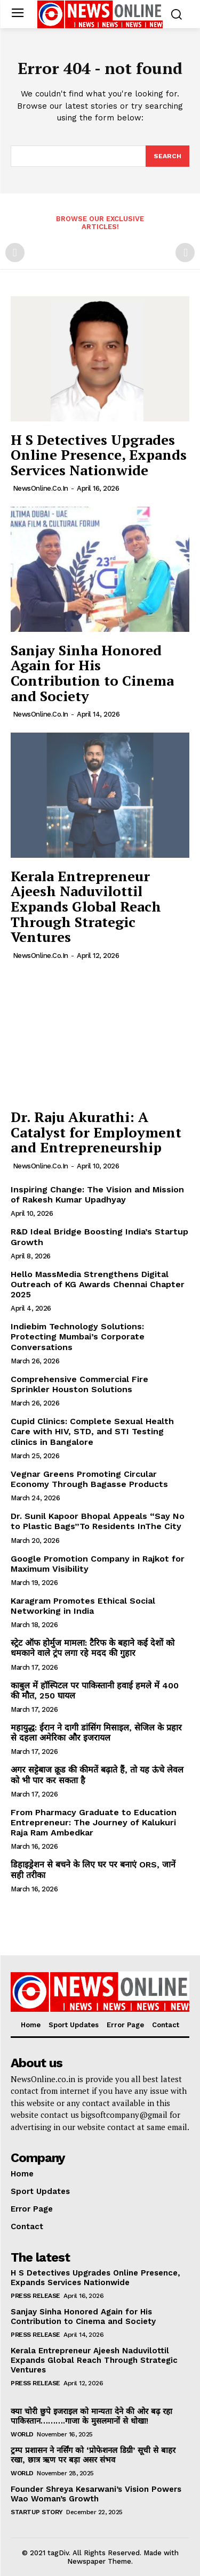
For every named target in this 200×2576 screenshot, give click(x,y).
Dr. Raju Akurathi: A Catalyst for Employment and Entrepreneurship (96, 1132)
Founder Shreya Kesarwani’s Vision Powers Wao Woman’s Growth (96, 2494)
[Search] (167, 156)
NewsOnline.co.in (40, 488)
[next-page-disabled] (185, 252)
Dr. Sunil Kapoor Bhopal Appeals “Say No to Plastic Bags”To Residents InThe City (98, 1521)
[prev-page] (15, 252)
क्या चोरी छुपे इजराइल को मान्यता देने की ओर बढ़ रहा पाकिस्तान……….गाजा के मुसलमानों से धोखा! (91, 2416)
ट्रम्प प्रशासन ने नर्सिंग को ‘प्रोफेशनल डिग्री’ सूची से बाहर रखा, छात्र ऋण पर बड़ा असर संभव (93, 2455)
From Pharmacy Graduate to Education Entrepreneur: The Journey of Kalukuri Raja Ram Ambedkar (94, 1822)
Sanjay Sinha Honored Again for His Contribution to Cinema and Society (92, 673)
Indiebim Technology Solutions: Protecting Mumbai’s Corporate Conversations (78, 1336)
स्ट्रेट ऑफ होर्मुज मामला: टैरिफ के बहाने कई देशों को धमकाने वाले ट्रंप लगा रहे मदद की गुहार (92, 1648)
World (22, 2434)
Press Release (35, 2295)
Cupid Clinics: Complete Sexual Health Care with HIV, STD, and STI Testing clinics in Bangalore (92, 1431)
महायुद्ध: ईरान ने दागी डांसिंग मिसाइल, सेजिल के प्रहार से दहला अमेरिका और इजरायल (96, 1732)
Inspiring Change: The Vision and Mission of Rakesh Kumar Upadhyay (97, 1194)
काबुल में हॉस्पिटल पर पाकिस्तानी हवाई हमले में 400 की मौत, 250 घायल (95, 1690)
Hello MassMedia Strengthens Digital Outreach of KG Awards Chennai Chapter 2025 (98, 1284)
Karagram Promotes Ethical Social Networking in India (83, 1606)
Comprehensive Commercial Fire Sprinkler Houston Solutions (79, 1384)
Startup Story (37, 2512)
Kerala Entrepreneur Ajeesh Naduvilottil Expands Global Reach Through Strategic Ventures (86, 906)
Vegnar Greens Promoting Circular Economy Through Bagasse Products (89, 1479)
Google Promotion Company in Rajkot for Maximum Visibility (98, 1564)
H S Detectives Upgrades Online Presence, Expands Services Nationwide (99, 454)
